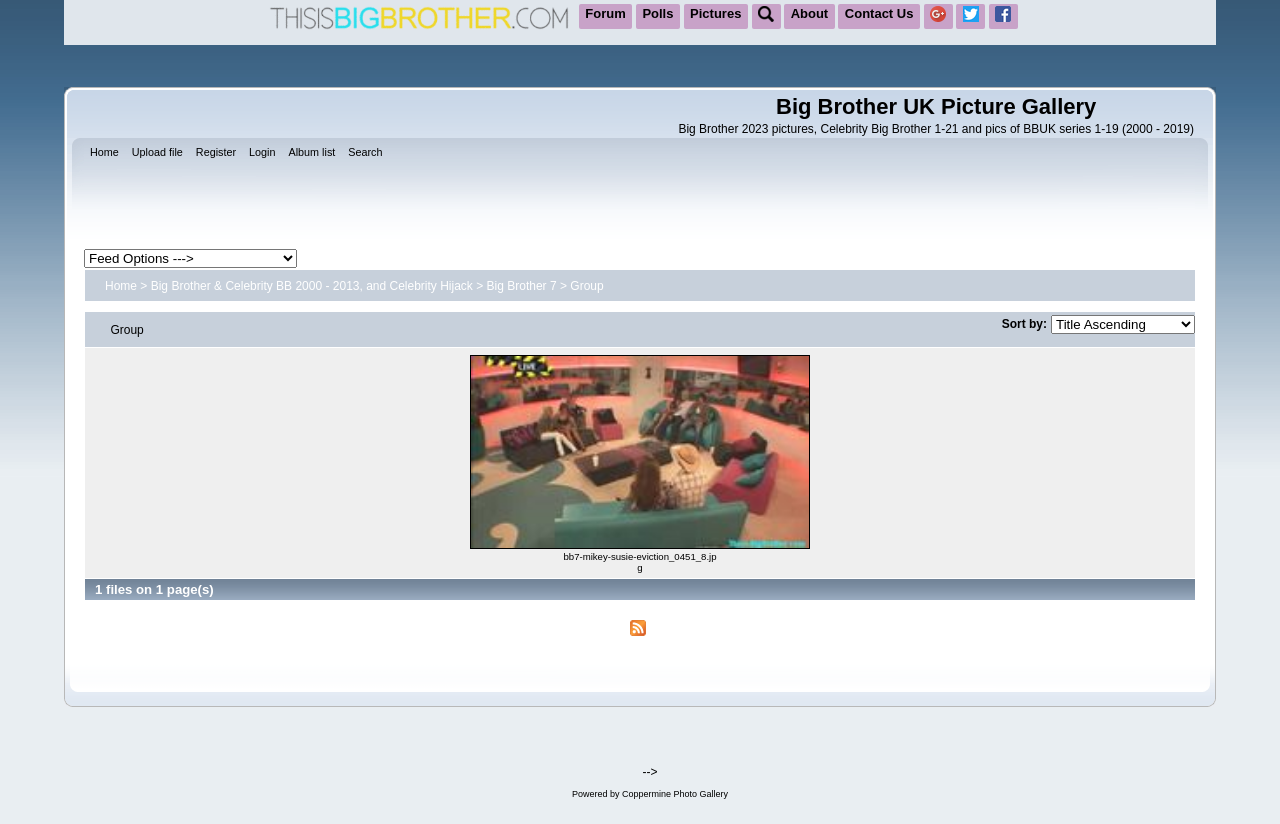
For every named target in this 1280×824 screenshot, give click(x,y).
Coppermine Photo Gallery (675, 794)
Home (121, 286)
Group (586, 286)
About (810, 13)
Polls (657, 13)
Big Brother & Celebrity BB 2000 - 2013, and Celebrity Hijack (312, 286)
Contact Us (879, 13)
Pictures (715, 13)
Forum (605, 13)
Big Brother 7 (522, 286)
